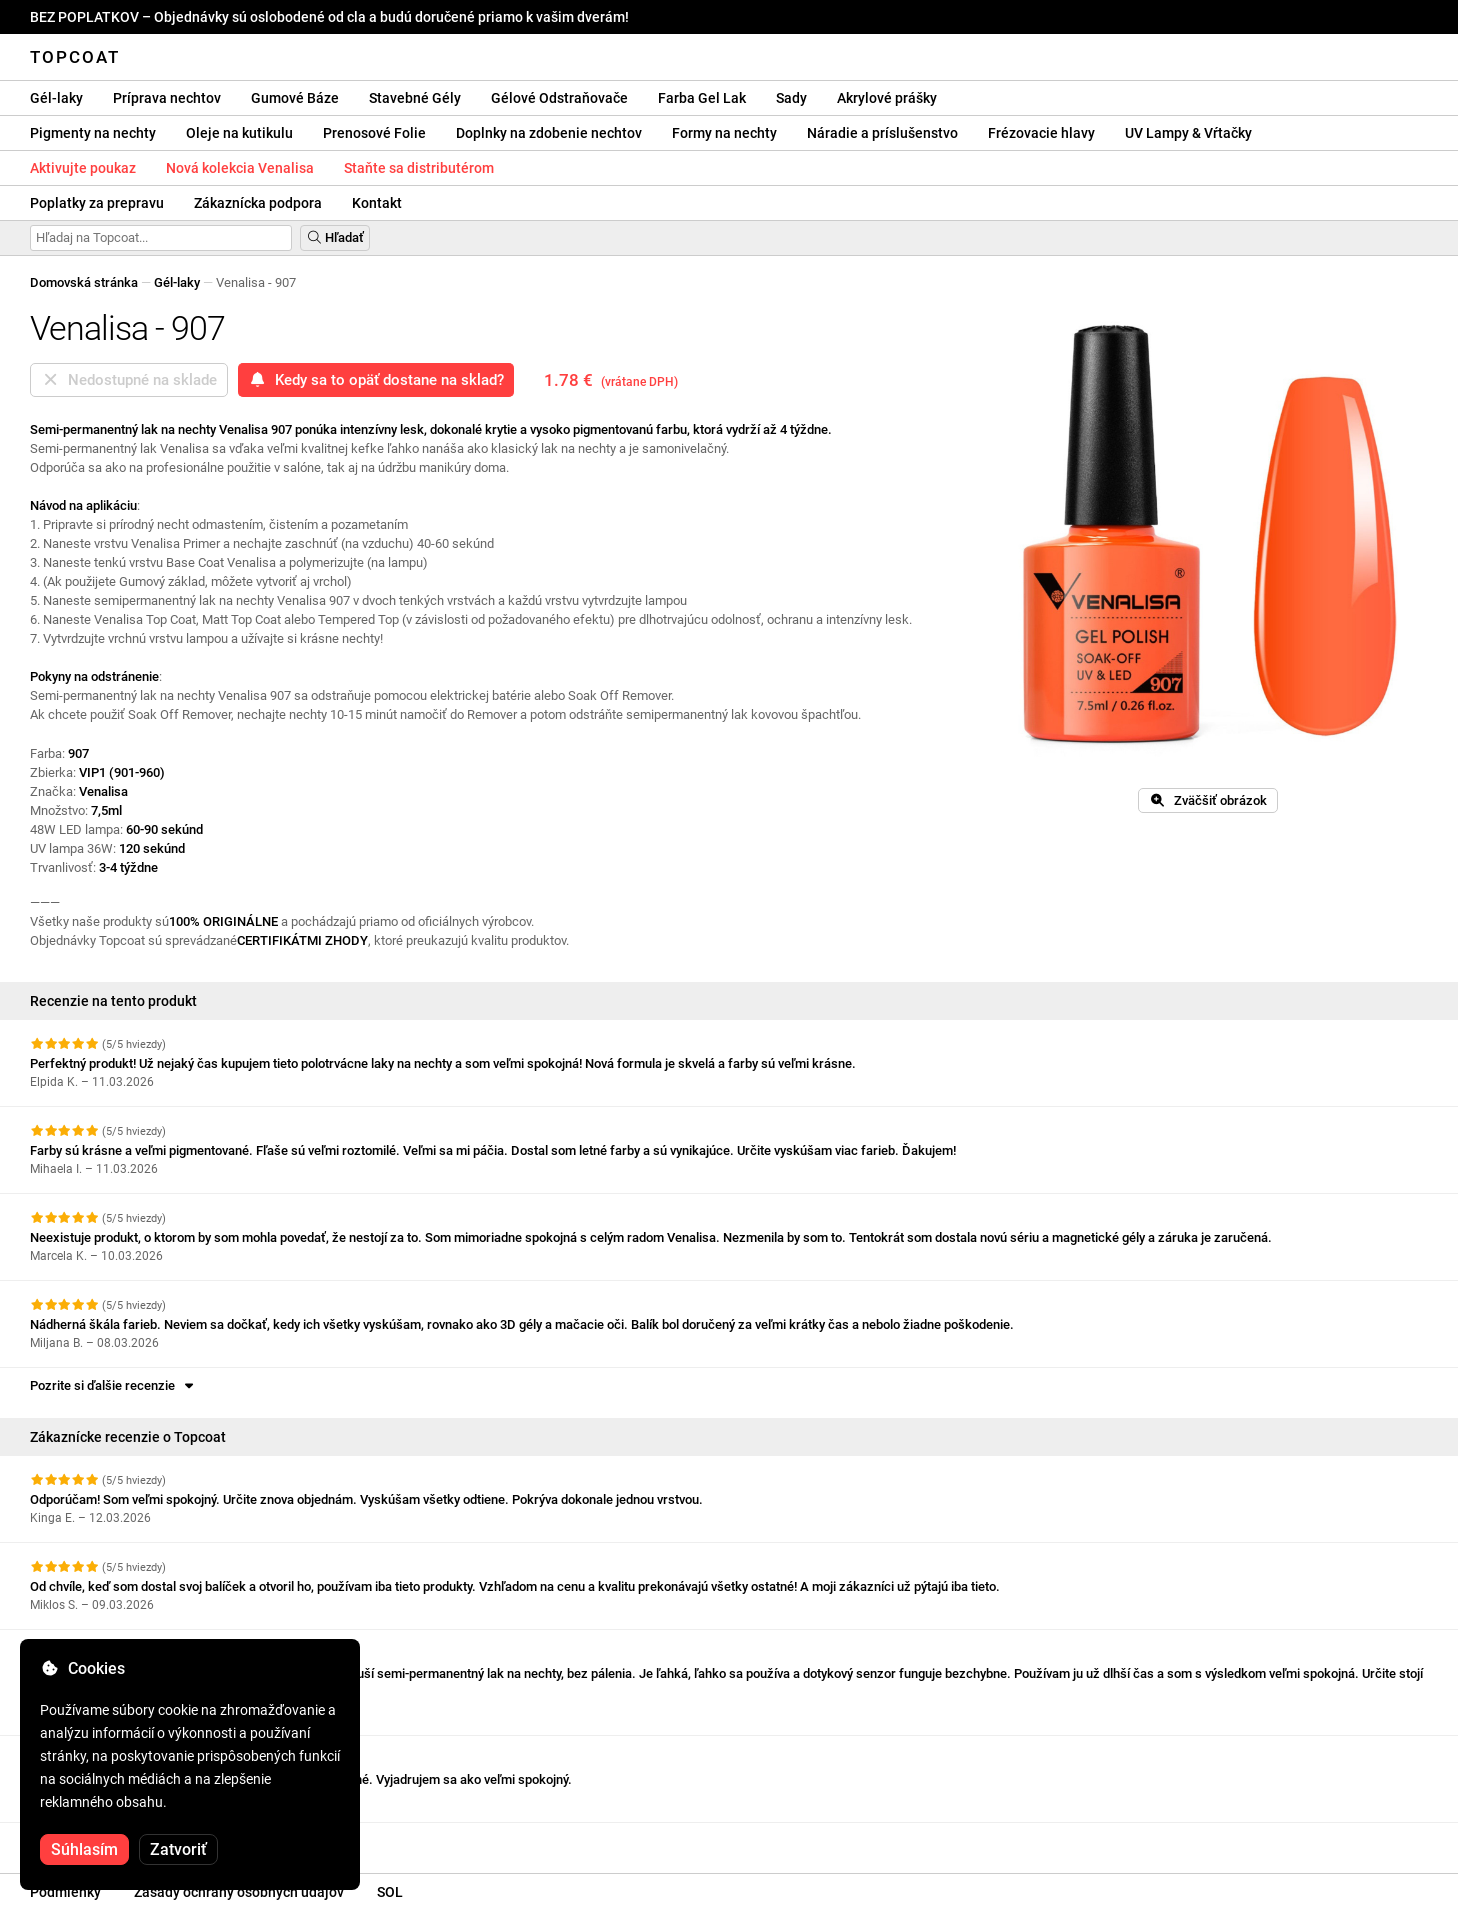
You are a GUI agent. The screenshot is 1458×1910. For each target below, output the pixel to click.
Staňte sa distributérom (419, 168)
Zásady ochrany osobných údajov (239, 1892)
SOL (390, 1892)
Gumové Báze (295, 98)
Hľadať (335, 237)
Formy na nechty (724, 133)
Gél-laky (56, 98)
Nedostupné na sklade (129, 380)
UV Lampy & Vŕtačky (1188, 133)
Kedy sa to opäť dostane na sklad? (376, 380)
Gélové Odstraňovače (559, 98)
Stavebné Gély (415, 98)
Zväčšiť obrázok (1208, 800)
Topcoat (75, 57)
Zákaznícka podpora (258, 203)
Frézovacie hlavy (1041, 133)
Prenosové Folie (374, 133)
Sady (791, 98)
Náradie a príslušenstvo (882, 133)
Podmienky (65, 1892)
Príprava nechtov (167, 98)
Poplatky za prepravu (97, 203)
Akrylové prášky (887, 98)
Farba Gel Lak (702, 98)
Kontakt (377, 203)
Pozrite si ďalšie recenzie (113, 1385)
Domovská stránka (84, 282)
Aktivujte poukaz (83, 168)
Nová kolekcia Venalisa (240, 168)
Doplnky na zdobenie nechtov (549, 133)
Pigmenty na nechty (93, 133)
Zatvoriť (178, 1849)
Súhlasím (84, 1849)
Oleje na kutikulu (239, 133)
